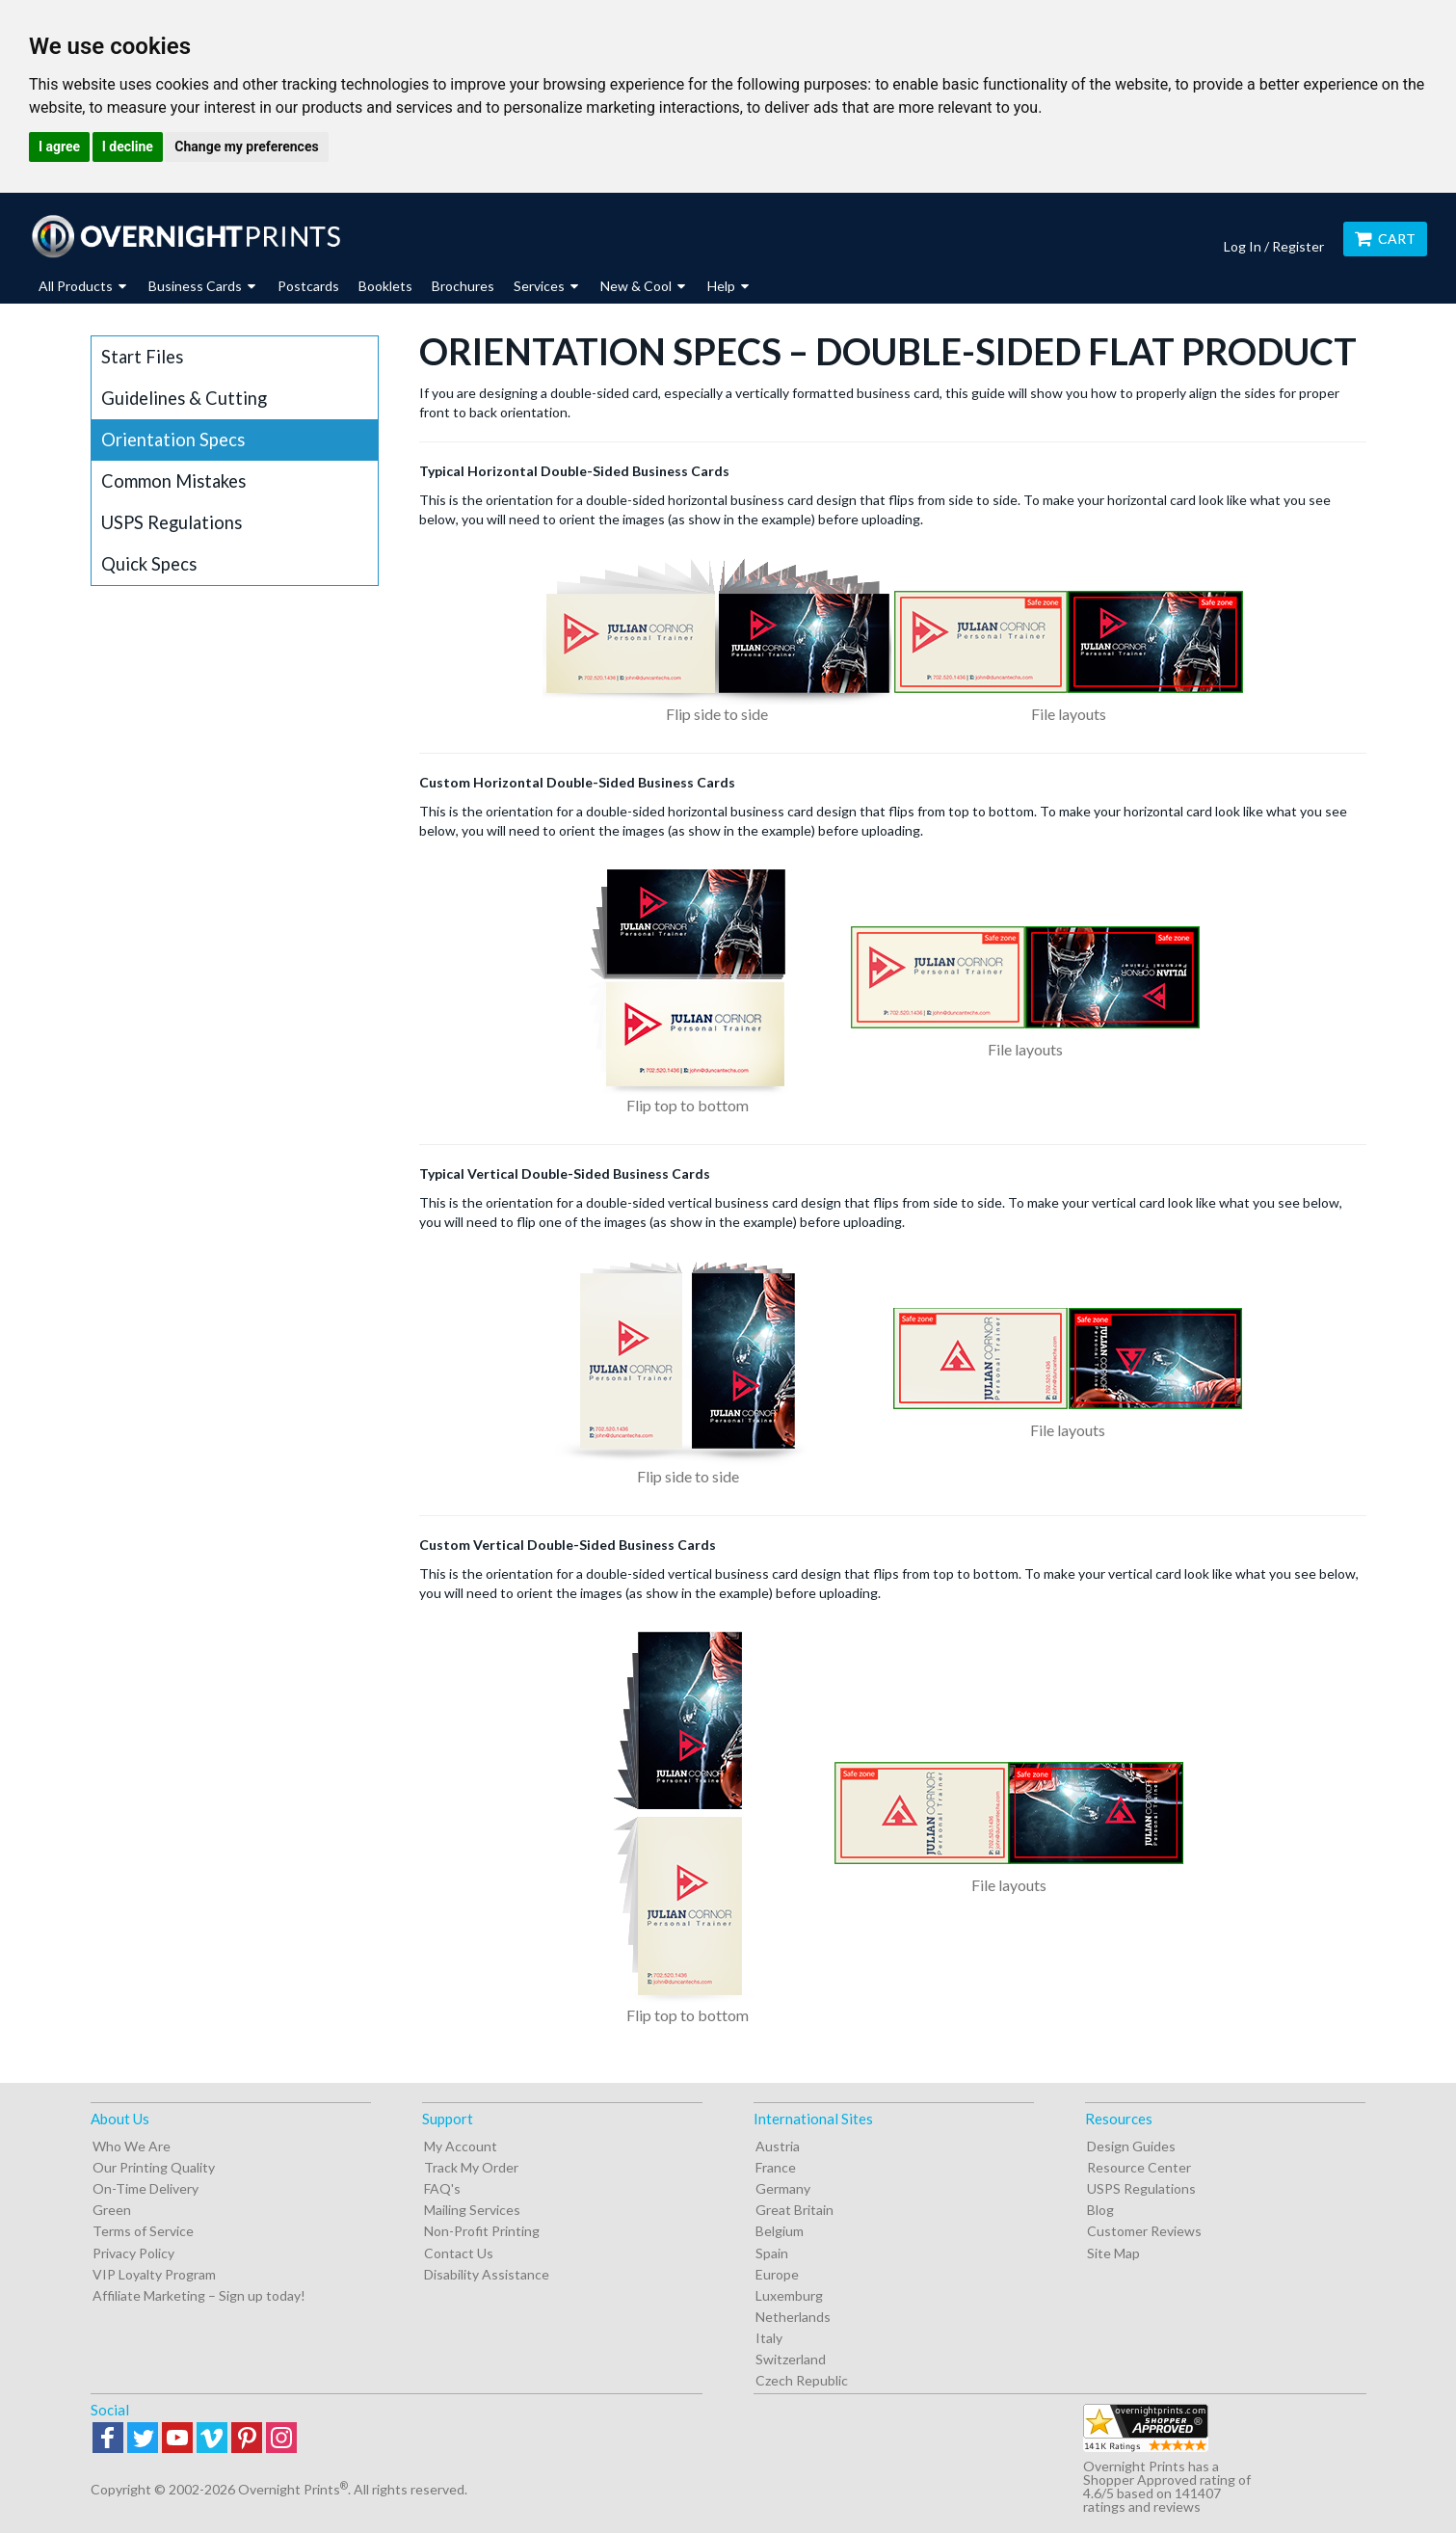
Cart (1385, 238)
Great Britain (794, 2209)
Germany (782, 2188)
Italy (768, 2338)
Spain (771, 2253)
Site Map (1113, 2253)
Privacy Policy (133, 2253)
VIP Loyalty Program (154, 2274)
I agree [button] (59, 146)
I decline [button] (127, 146)
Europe (777, 2274)
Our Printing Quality (154, 2167)
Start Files (142, 356)
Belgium (779, 2231)
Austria (777, 2146)
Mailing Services (472, 2209)
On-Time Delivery (146, 2188)
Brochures (463, 286)
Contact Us (458, 2253)
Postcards (308, 286)
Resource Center (1139, 2167)
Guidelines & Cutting (184, 398)
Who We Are (132, 2146)
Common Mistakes (173, 481)
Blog (1100, 2209)
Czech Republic (801, 2380)
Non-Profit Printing (482, 2231)
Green (112, 2209)
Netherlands (793, 2316)
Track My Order (471, 2167)
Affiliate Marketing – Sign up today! (199, 2295)
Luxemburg (789, 2295)
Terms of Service (143, 2231)
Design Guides (1131, 2146)
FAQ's (442, 2188)
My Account (460, 2146)
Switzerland (790, 2359)
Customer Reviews (1144, 2231)
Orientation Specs (173, 439)
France (775, 2167)
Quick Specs (149, 563)
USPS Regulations (171, 522)
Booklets (385, 286)
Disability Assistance (486, 2274)
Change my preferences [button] (246, 146)
